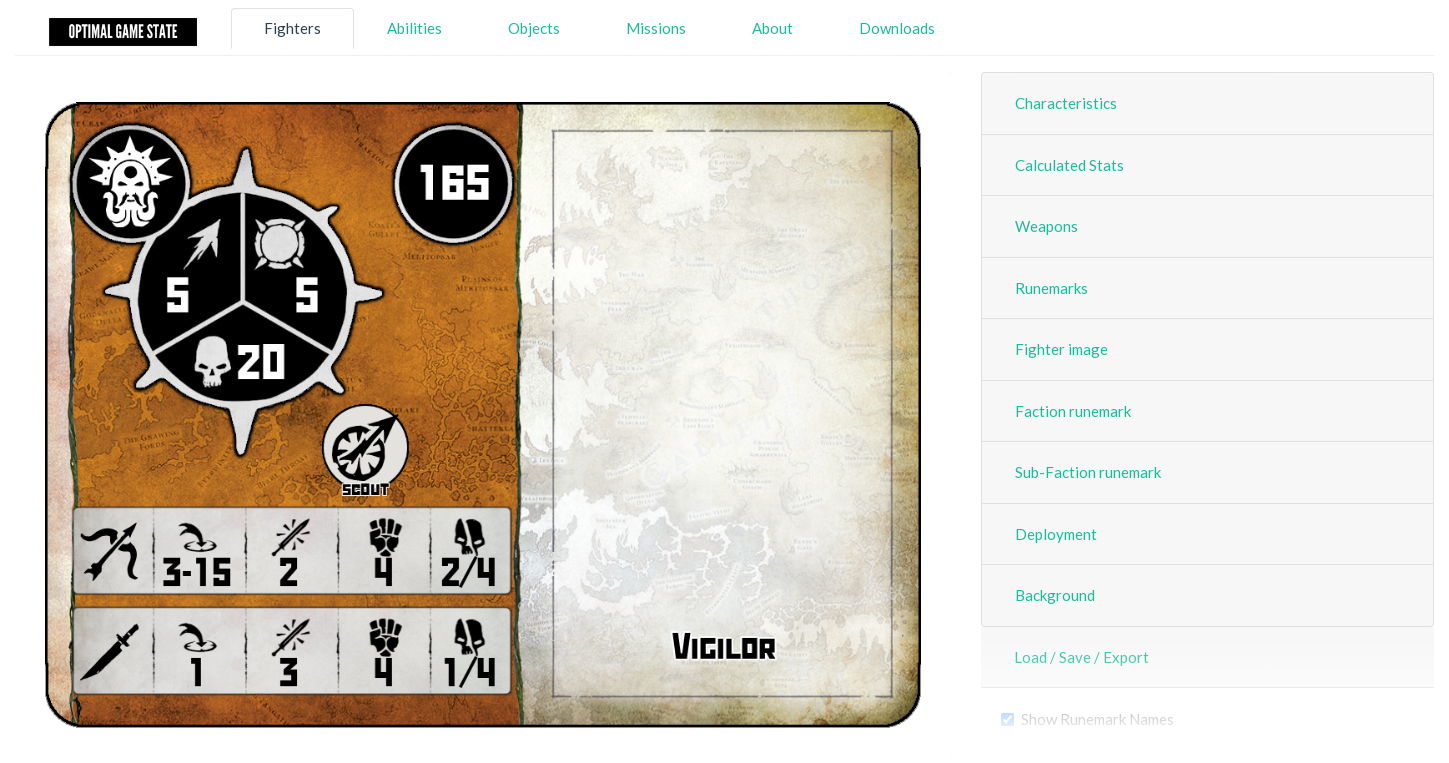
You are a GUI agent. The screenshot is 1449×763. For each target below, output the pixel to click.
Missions (656, 28)
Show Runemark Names (1097, 719)
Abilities (414, 28)
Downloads (897, 28)
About (772, 28)
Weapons (1046, 226)
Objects (534, 28)
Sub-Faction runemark (1088, 472)
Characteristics (1066, 103)
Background (1055, 595)
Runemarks (1051, 288)
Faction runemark (1073, 411)
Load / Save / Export (1081, 657)
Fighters (292, 28)
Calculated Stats (1069, 165)
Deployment (1056, 534)
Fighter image (1061, 349)
